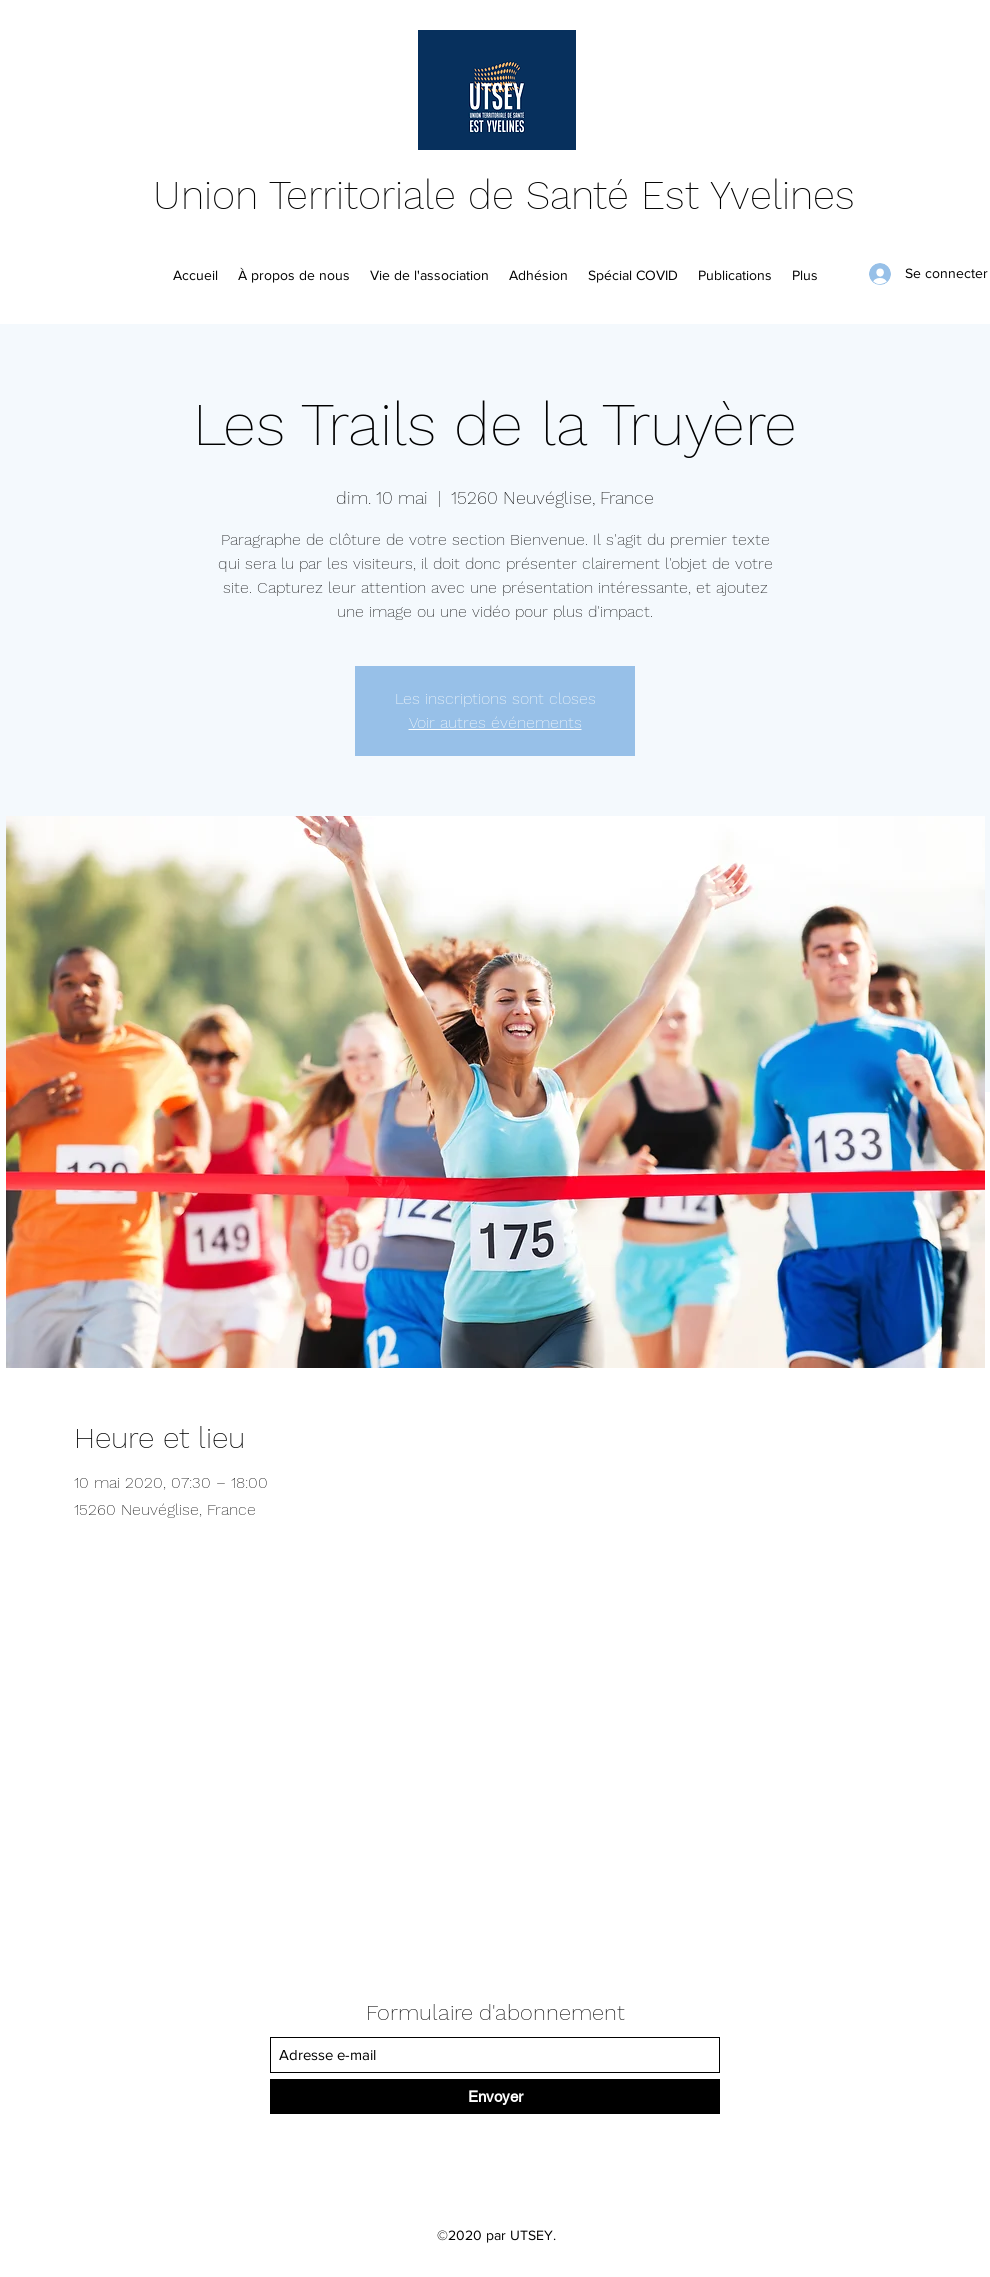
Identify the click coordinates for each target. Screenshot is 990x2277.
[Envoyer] (495, 2096)
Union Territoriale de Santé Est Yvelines (504, 195)
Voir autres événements (495, 722)
